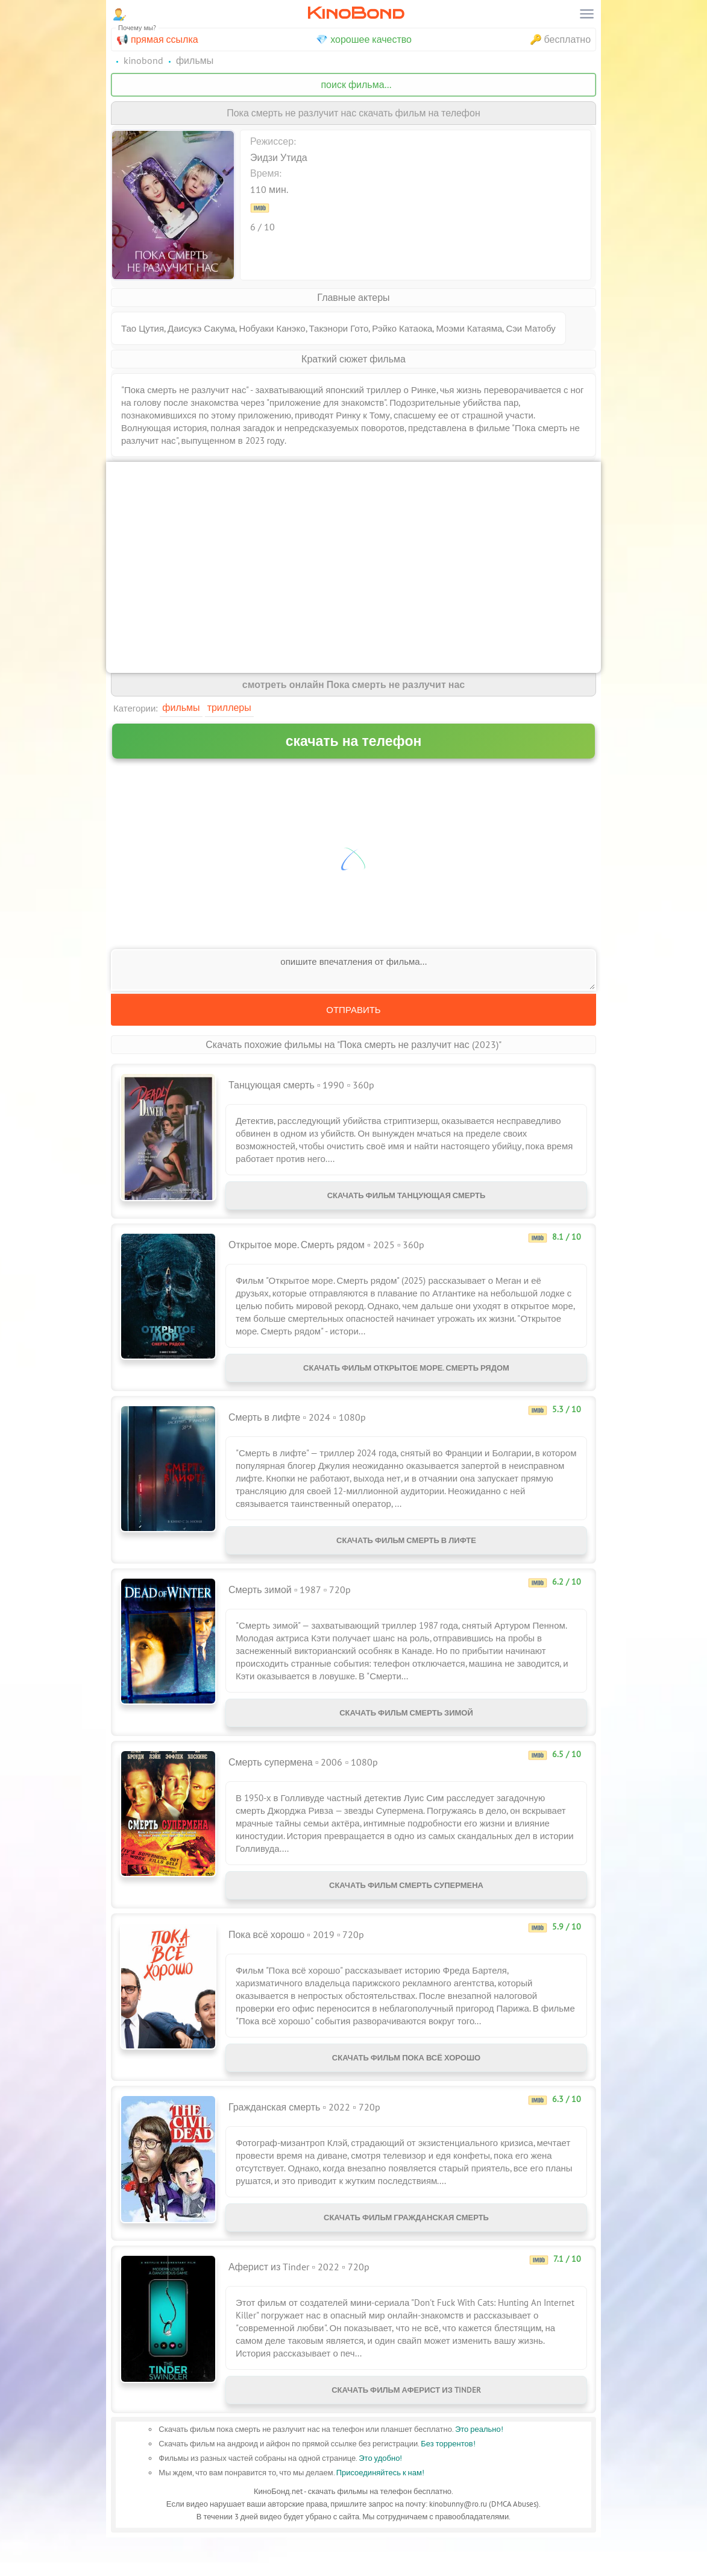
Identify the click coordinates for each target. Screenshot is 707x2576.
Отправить (353, 1009)
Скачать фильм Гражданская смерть (406, 2249)
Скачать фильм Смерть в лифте (406, 1552)
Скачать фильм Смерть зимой (406, 1730)
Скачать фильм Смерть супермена (406, 1907)
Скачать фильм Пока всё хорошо (406, 2084)
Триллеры (229, 707)
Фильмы (181, 707)
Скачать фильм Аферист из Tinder (406, 2426)
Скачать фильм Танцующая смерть (406, 1198)
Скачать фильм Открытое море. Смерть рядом (406, 1375)
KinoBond (355, 13)
